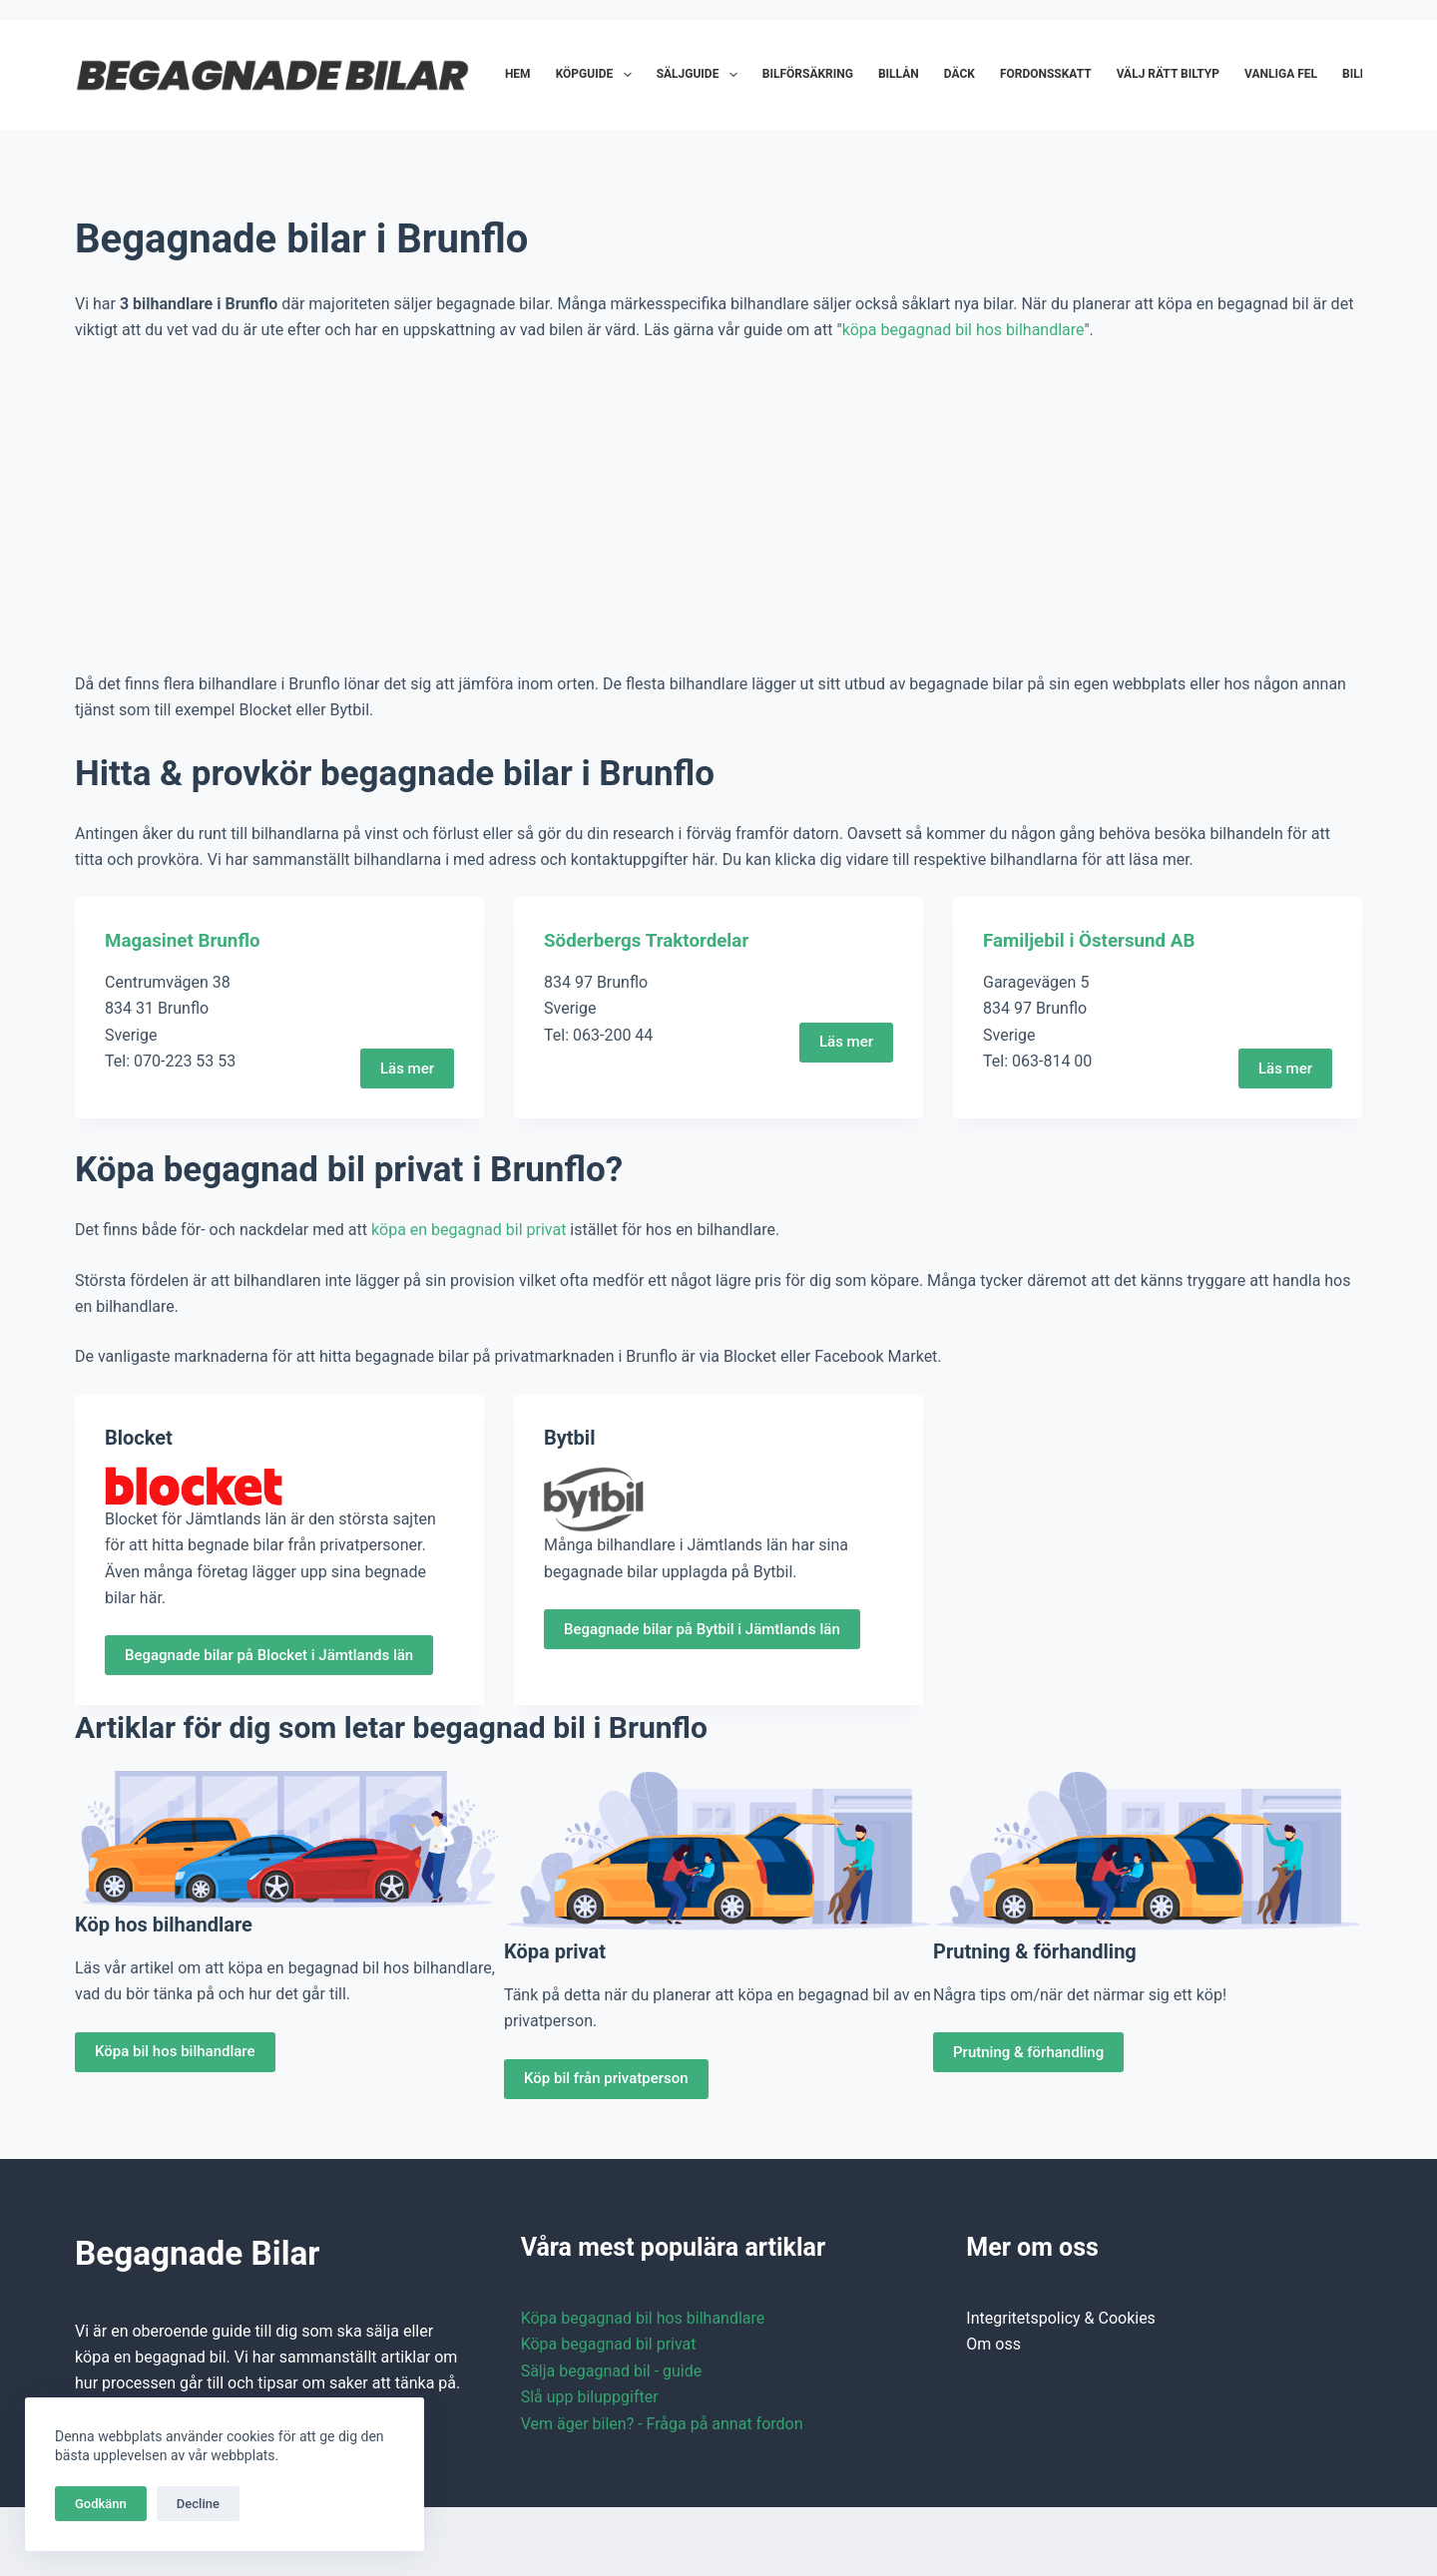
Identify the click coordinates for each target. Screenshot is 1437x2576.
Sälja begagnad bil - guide (612, 2370)
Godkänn (101, 2503)
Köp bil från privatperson (606, 2078)
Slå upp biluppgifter (590, 2396)
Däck (959, 74)
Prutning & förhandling (1028, 2051)
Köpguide (598, 75)
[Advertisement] (718, 507)
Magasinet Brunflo (187, 940)
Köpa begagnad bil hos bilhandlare (643, 2318)
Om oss (993, 2344)
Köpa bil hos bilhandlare (175, 2051)
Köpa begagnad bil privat (609, 2344)
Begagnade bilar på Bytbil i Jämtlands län (702, 1628)
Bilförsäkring (807, 74)
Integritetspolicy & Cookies (1061, 2318)
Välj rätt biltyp (1168, 74)
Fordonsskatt (1046, 74)
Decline (198, 2503)
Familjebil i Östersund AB (1095, 940)
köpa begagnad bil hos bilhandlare (963, 329)
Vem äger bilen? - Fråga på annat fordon (662, 2422)
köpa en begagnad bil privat (468, 1229)
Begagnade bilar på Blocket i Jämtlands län (269, 1655)
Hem (518, 74)
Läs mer (407, 1067)
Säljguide (701, 75)
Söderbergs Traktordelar (653, 940)
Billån (898, 74)
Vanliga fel (1280, 74)
